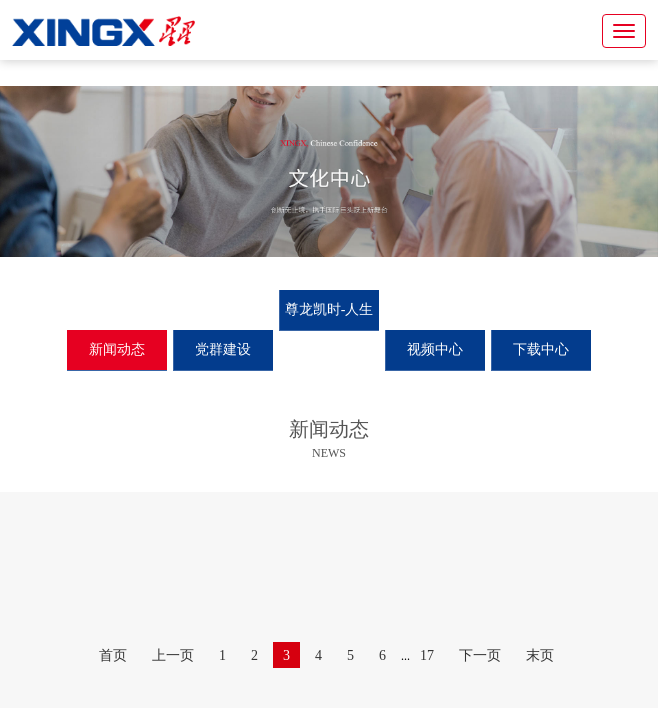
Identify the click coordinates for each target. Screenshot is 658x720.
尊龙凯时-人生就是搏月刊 (329, 329)
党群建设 (223, 349)
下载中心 (541, 349)
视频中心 (435, 349)
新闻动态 (117, 349)
